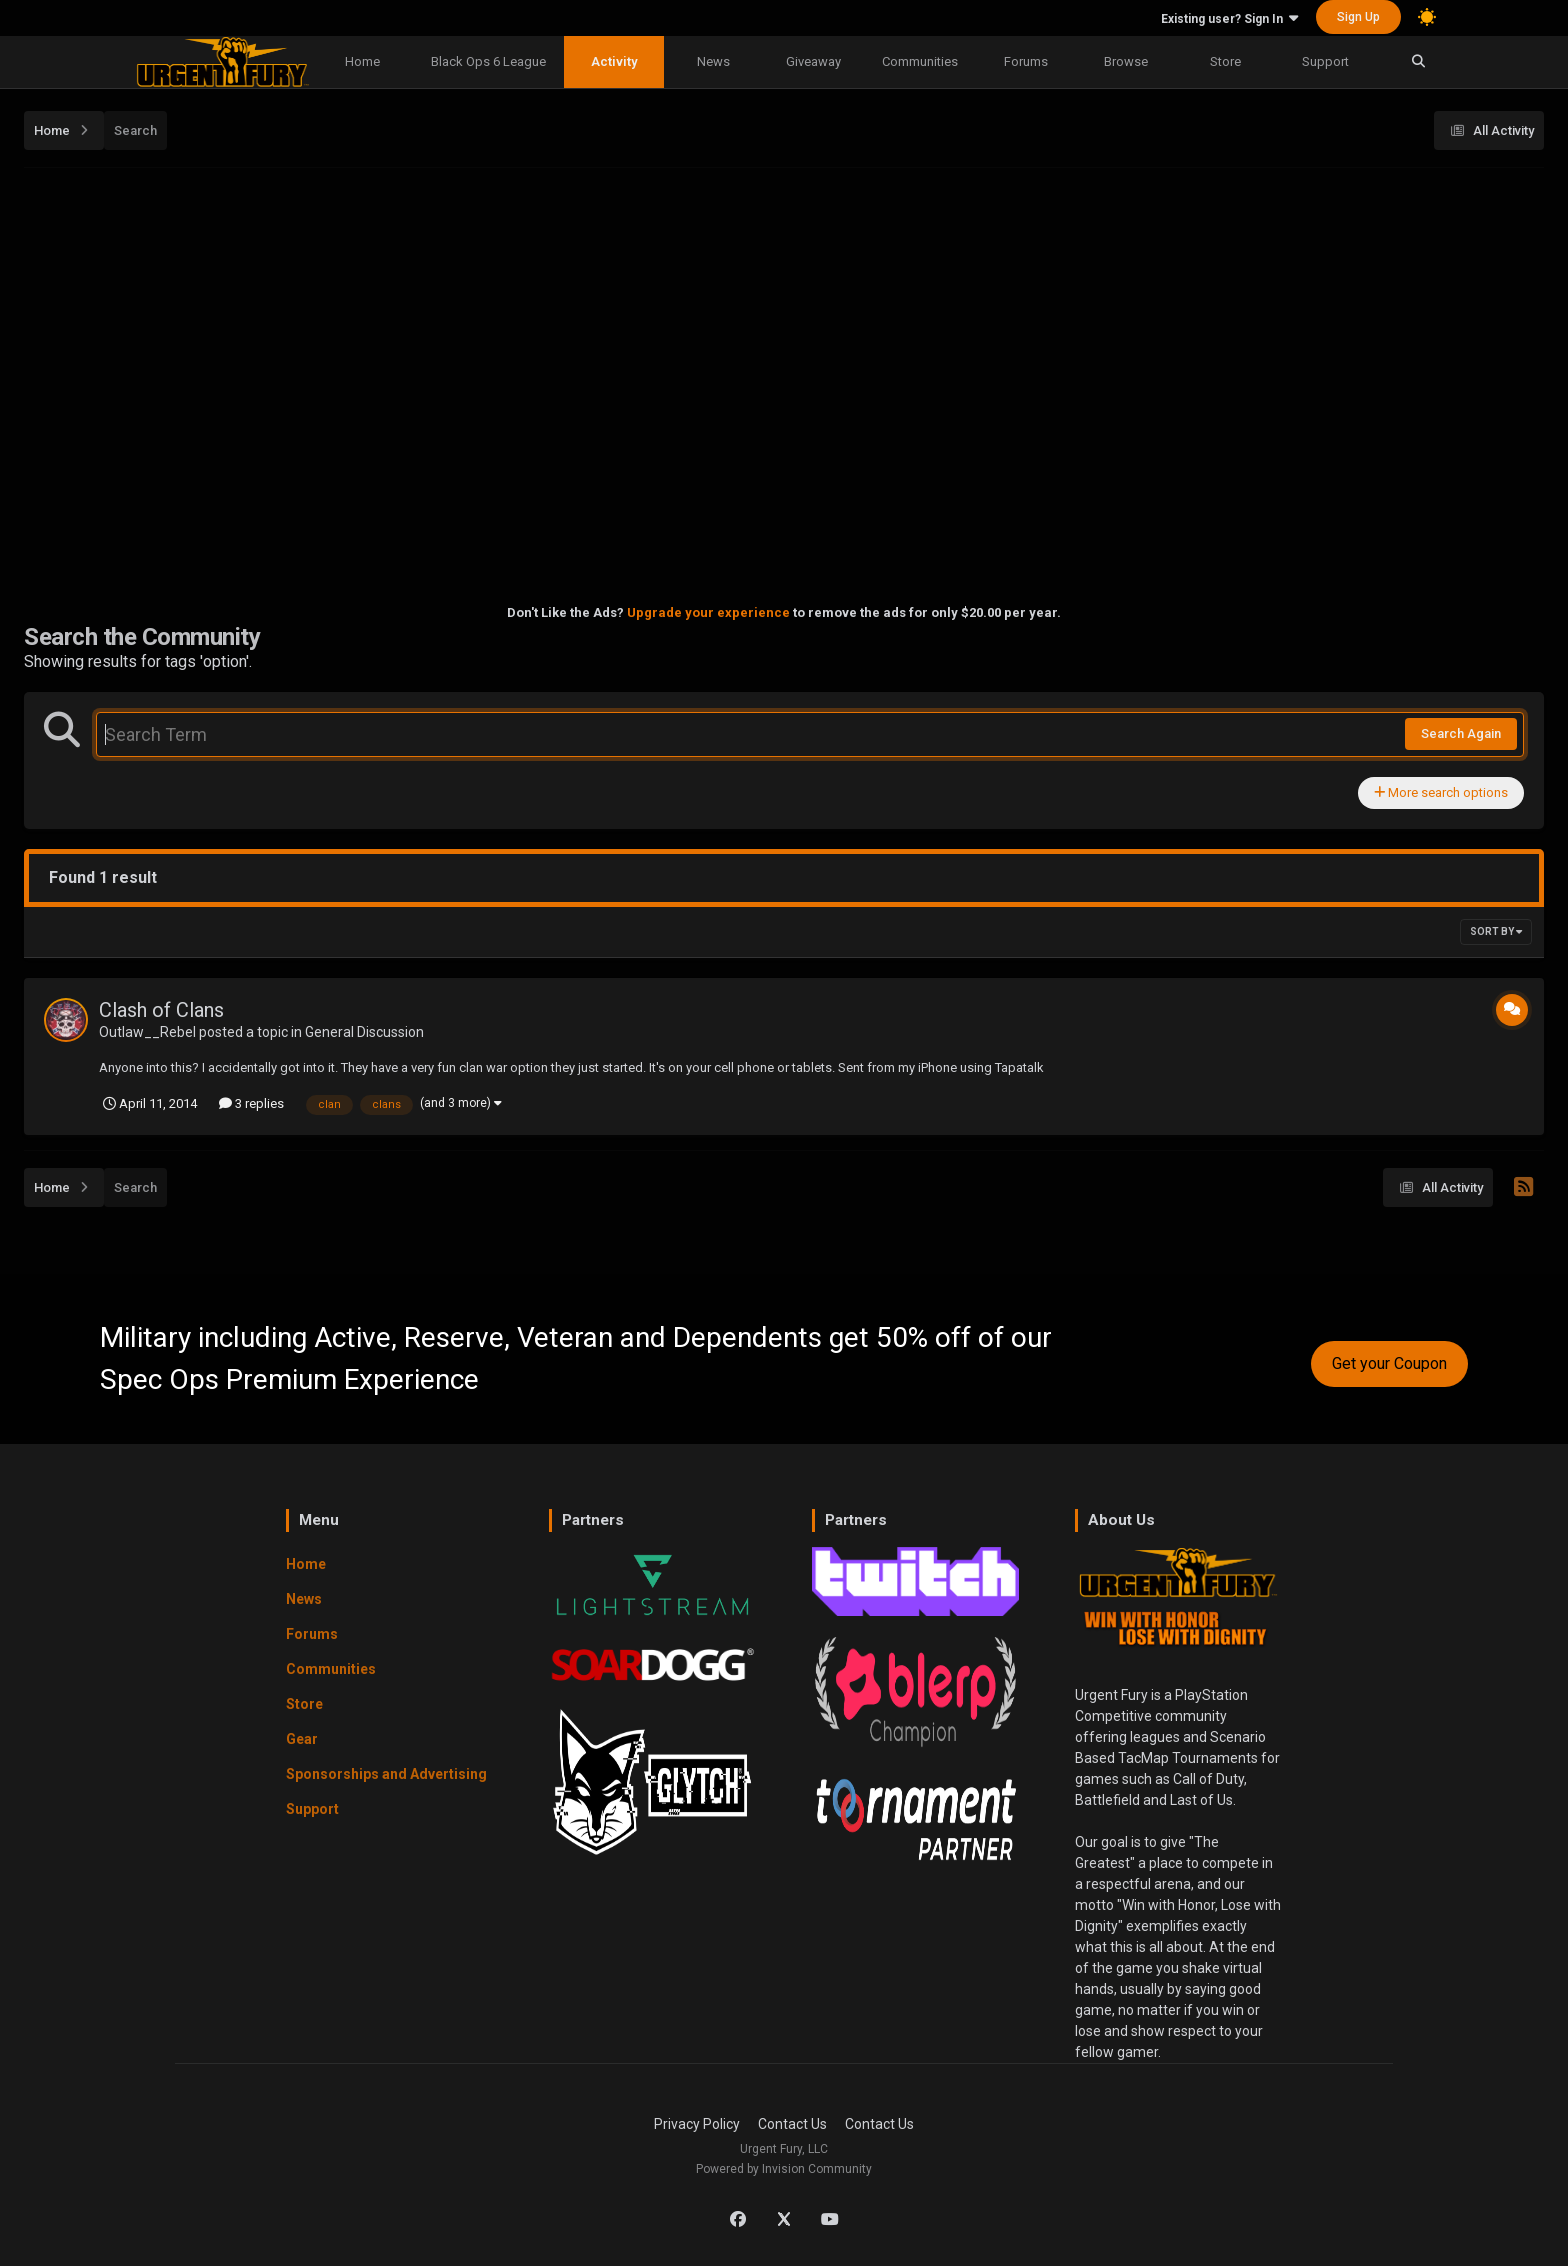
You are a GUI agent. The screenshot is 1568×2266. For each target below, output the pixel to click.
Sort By (1496, 931)
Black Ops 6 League (488, 61)
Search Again (1461, 733)
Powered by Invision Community (784, 2169)
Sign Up (1358, 17)
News (713, 61)
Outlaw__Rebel (147, 1032)
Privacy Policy (697, 2124)
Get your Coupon (1389, 1363)
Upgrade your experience (708, 612)
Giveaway (813, 61)
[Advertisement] (784, 321)
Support (1325, 61)
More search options (1441, 792)
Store (1225, 61)
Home (362, 61)
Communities (920, 61)
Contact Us (792, 2124)
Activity (614, 61)
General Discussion (364, 1032)
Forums (1026, 61)
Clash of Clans (161, 1010)
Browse (1126, 61)
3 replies (251, 1103)
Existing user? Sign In (1229, 19)
